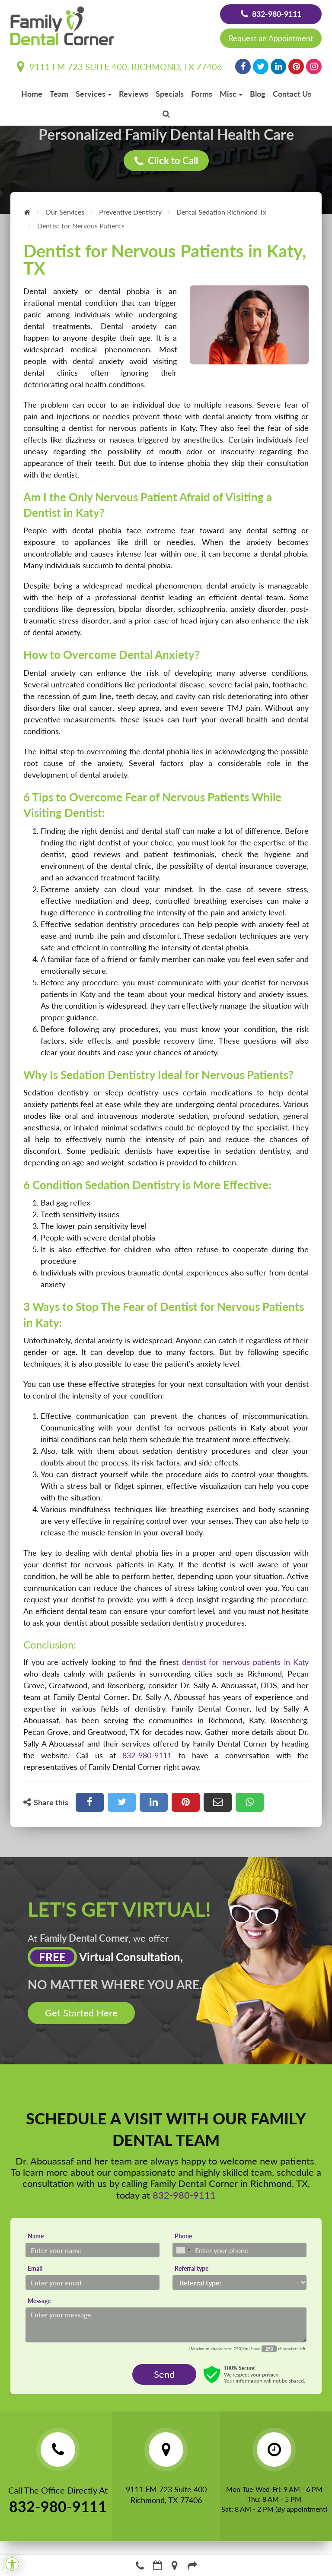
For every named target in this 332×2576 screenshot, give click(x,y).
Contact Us (292, 93)
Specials (170, 93)
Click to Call (166, 161)
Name (36, 2236)
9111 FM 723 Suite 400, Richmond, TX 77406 (119, 66)
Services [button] (94, 93)
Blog (257, 93)
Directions (175, 2565)
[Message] (166, 2324)
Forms (201, 93)
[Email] (93, 2282)
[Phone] (239, 2250)
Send (164, 2374)
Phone (183, 2236)
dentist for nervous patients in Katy (245, 1662)
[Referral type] (239, 2282)
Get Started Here (81, 2013)
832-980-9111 (271, 14)
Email (35, 2268)
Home (31, 93)
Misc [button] (231, 93)
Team (59, 93)
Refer (193, 2565)
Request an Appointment (271, 38)
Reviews (133, 93)
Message (39, 2300)
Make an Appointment (157, 2565)
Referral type (191, 2268)
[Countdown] (269, 2348)
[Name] (93, 2250)
